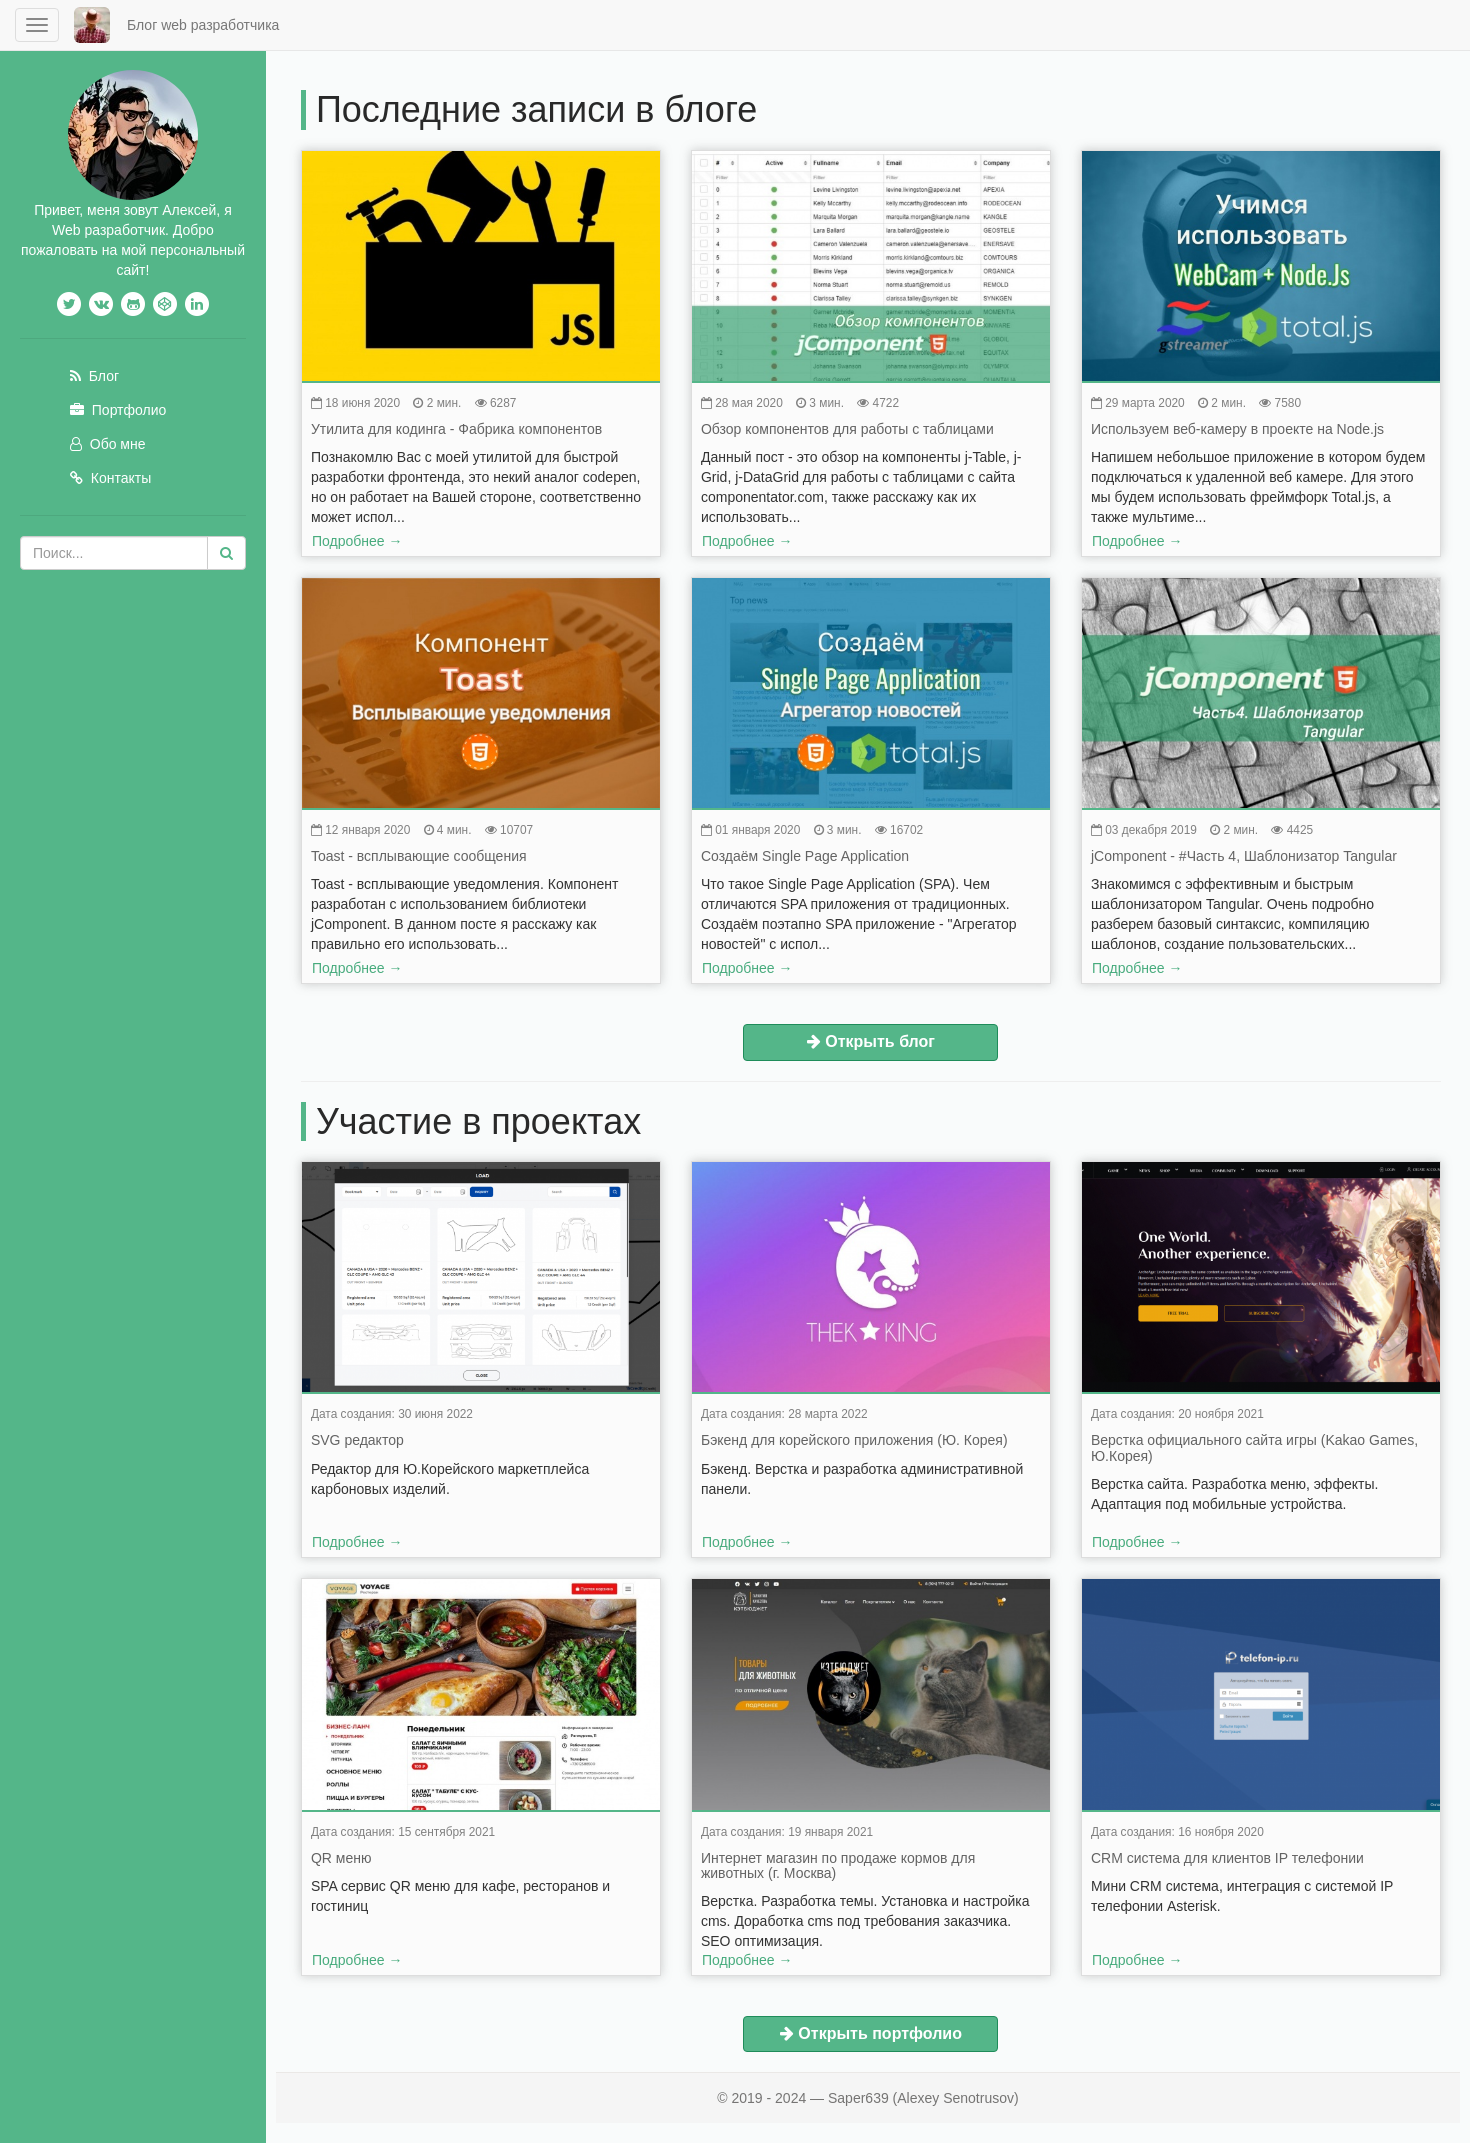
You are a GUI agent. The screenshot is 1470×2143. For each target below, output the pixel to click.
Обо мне (108, 424)
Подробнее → (371, 541)
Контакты (110, 458)
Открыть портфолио (885, 2033)
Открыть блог (885, 1041)
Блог (94, 356)
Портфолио (118, 390)
